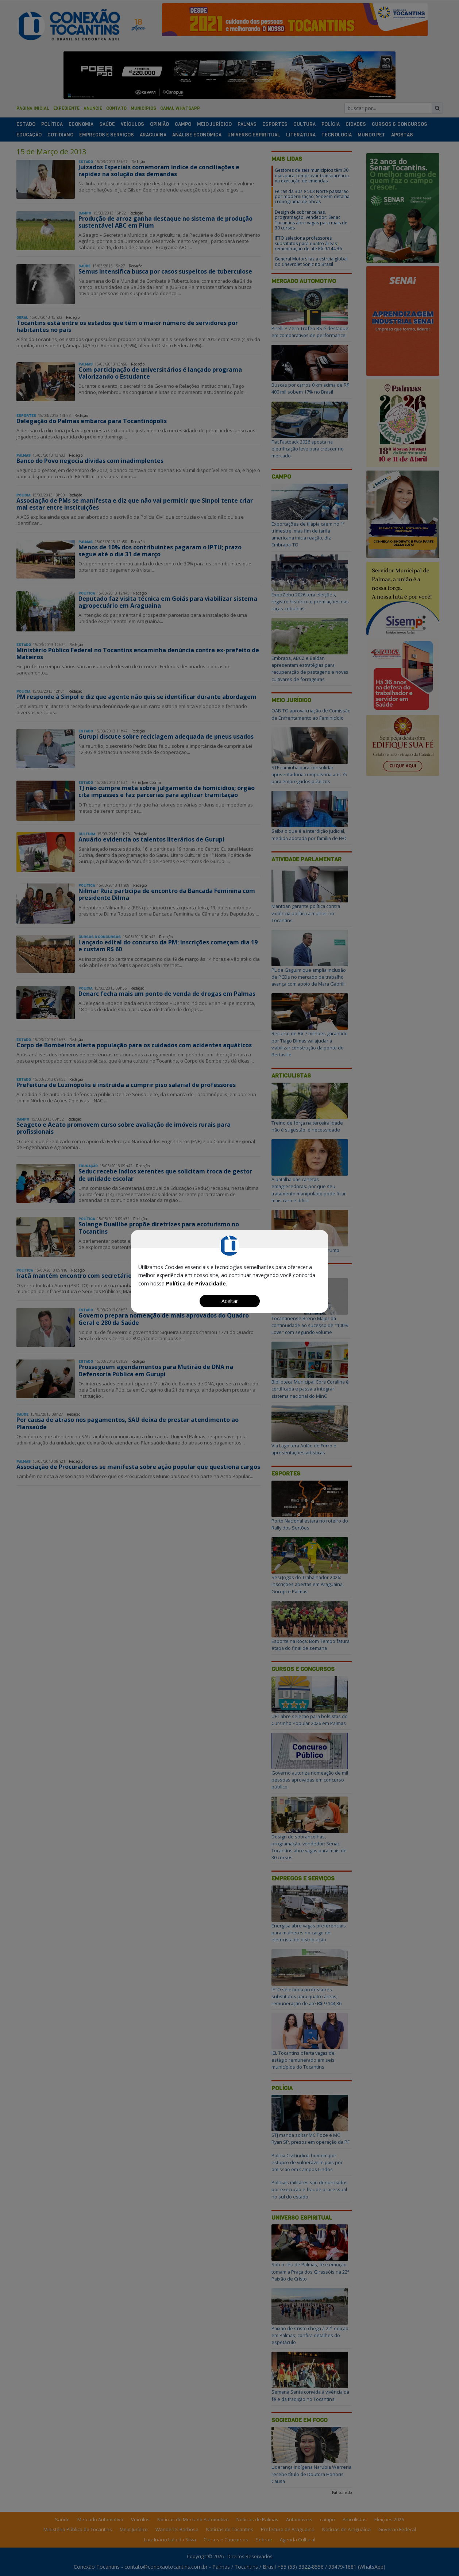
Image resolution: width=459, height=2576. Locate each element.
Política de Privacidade (196, 1283)
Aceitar (229, 1300)
